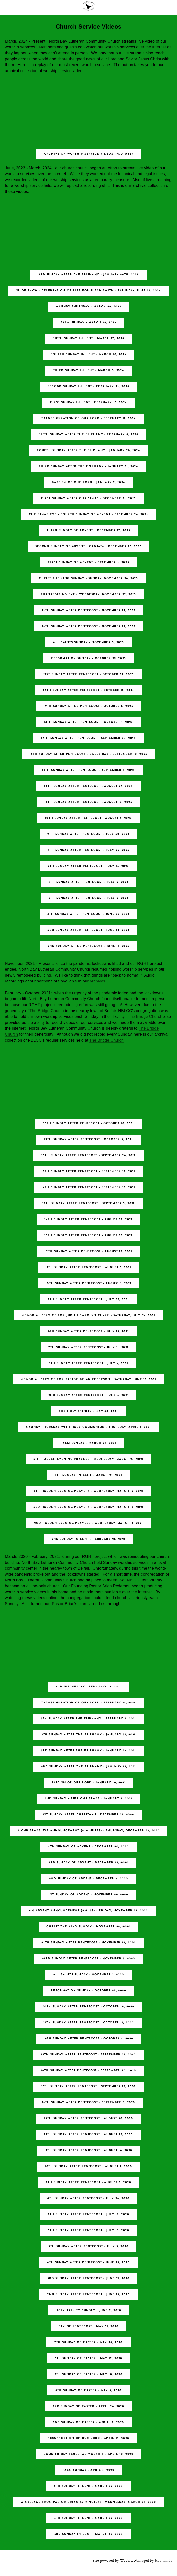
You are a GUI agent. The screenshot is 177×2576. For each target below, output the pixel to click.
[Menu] (8, 6)
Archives (97, 981)
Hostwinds (163, 2560)
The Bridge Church (47, 1011)
